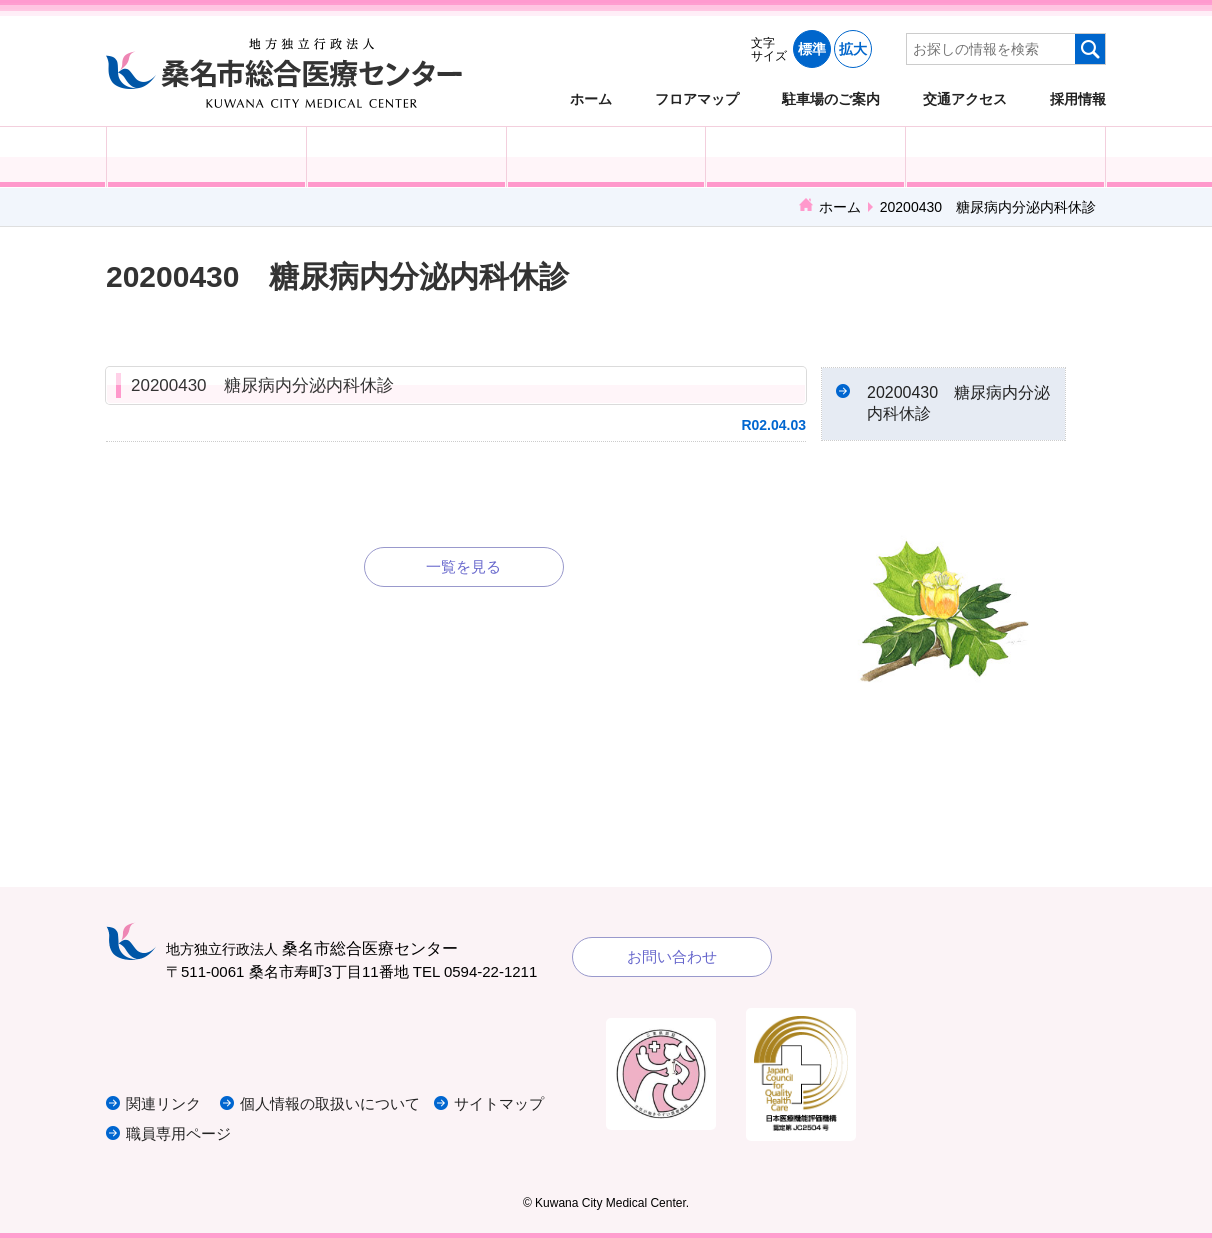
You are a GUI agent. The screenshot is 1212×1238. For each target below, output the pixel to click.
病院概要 (1005, 157)
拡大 (853, 49)
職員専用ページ (178, 1133)
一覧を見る (463, 566)
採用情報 (1078, 98)
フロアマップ (697, 98)
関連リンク (163, 1103)
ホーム (591, 98)
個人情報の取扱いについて (330, 1103)
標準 (812, 49)
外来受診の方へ (206, 157)
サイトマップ (499, 1103)
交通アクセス (965, 98)
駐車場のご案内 (831, 98)
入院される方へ (406, 157)
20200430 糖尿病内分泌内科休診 (262, 385)
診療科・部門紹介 (805, 157)
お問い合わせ (672, 956)
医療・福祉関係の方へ (606, 157)
